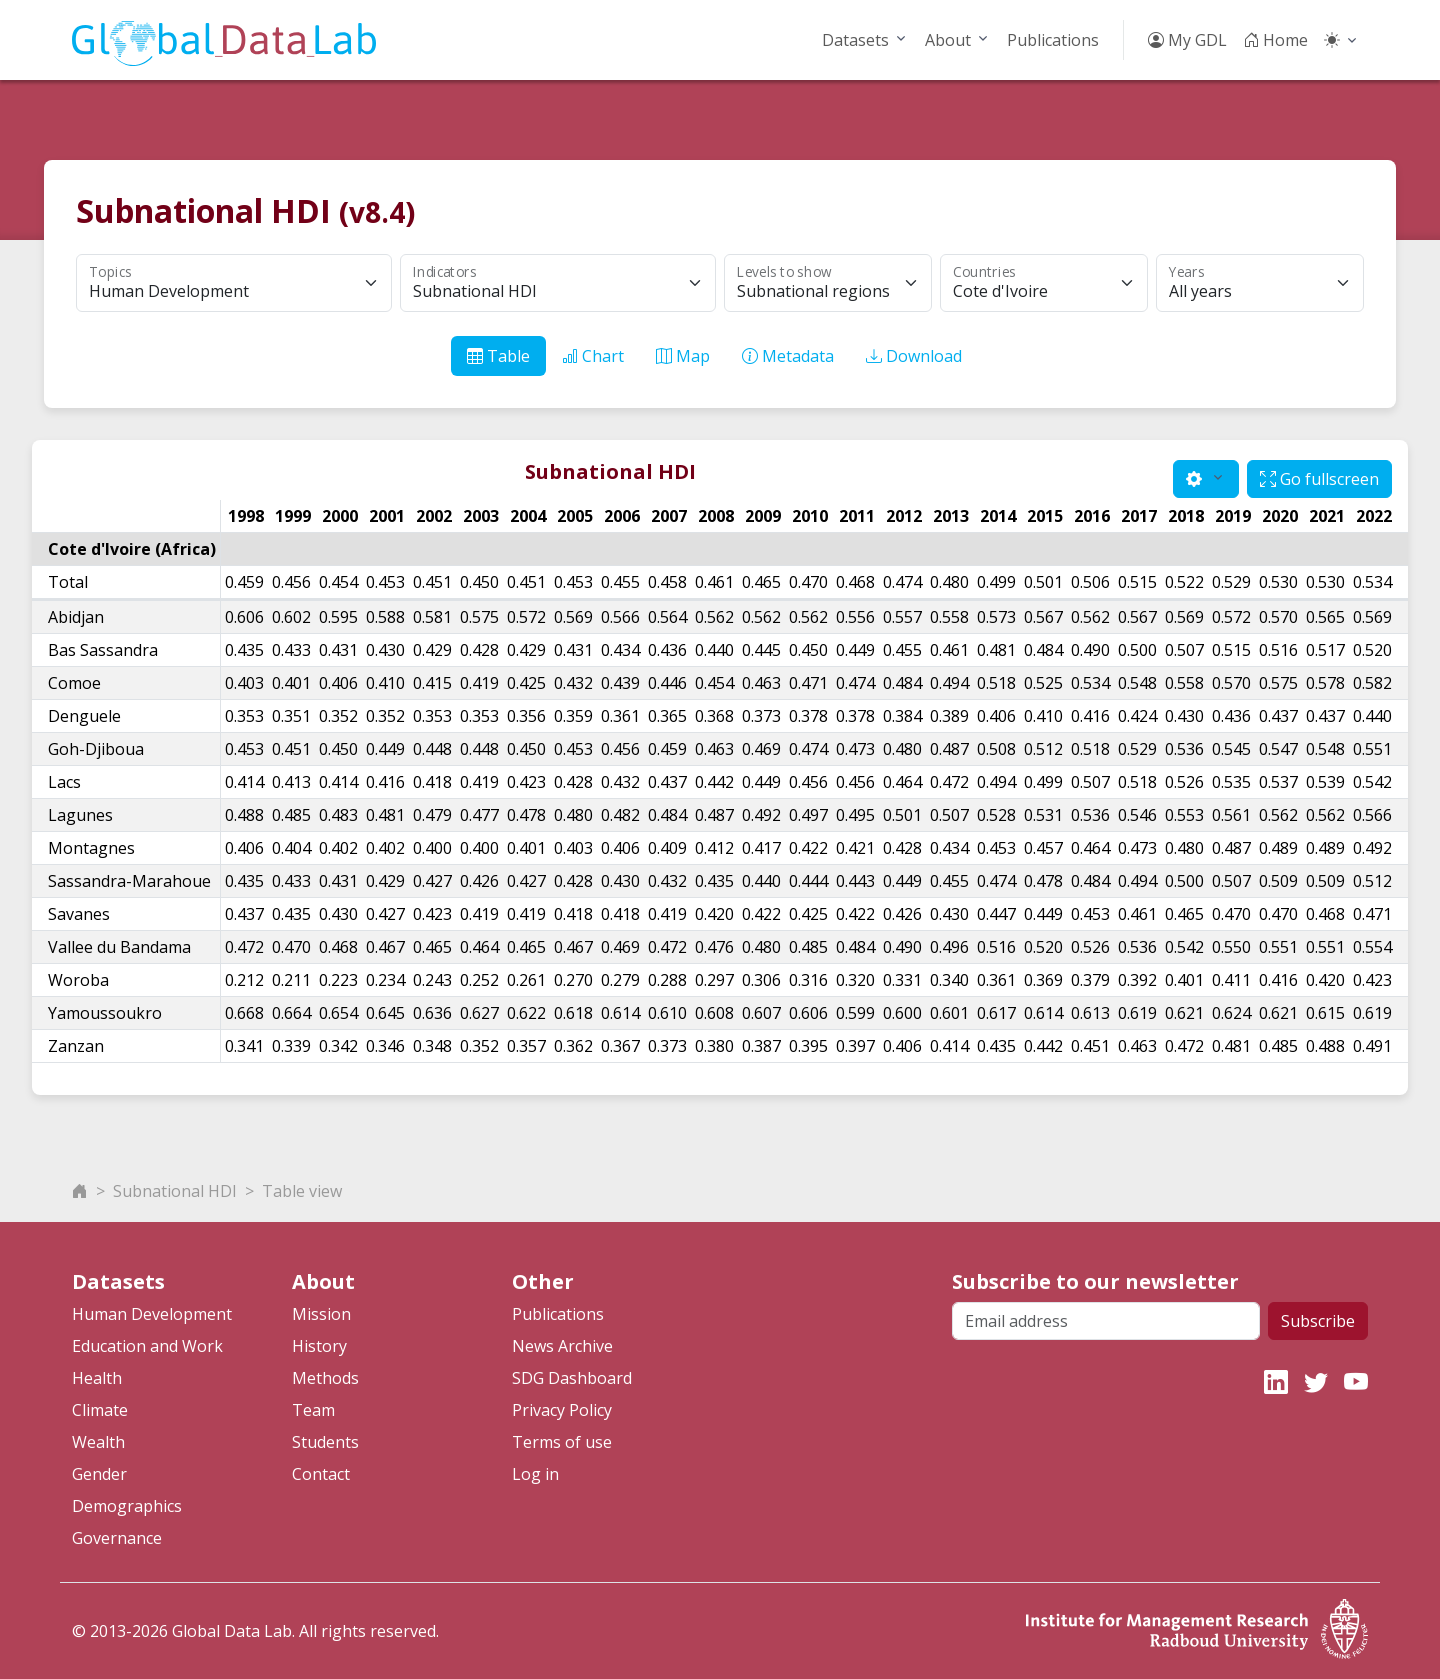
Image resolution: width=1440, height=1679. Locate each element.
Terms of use (562, 1442)
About (948, 40)
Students (325, 1442)
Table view (302, 1191)
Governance (117, 1538)
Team (313, 1410)
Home (1275, 40)
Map (683, 356)
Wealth (98, 1442)
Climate (100, 1410)
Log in (535, 1474)
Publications (1053, 40)
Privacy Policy (562, 1410)
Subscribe (1318, 1321)
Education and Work (147, 1346)
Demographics (127, 1506)
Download (914, 356)
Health (97, 1378)
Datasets (855, 40)
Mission (321, 1314)
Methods (325, 1378)
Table (498, 356)
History (319, 1346)
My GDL (1187, 40)
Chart (593, 356)
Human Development (152, 1314)
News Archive (562, 1346)
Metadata (788, 356)
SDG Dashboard (572, 1378)
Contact (321, 1474)
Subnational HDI (175, 1191)
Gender (99, 1474)
